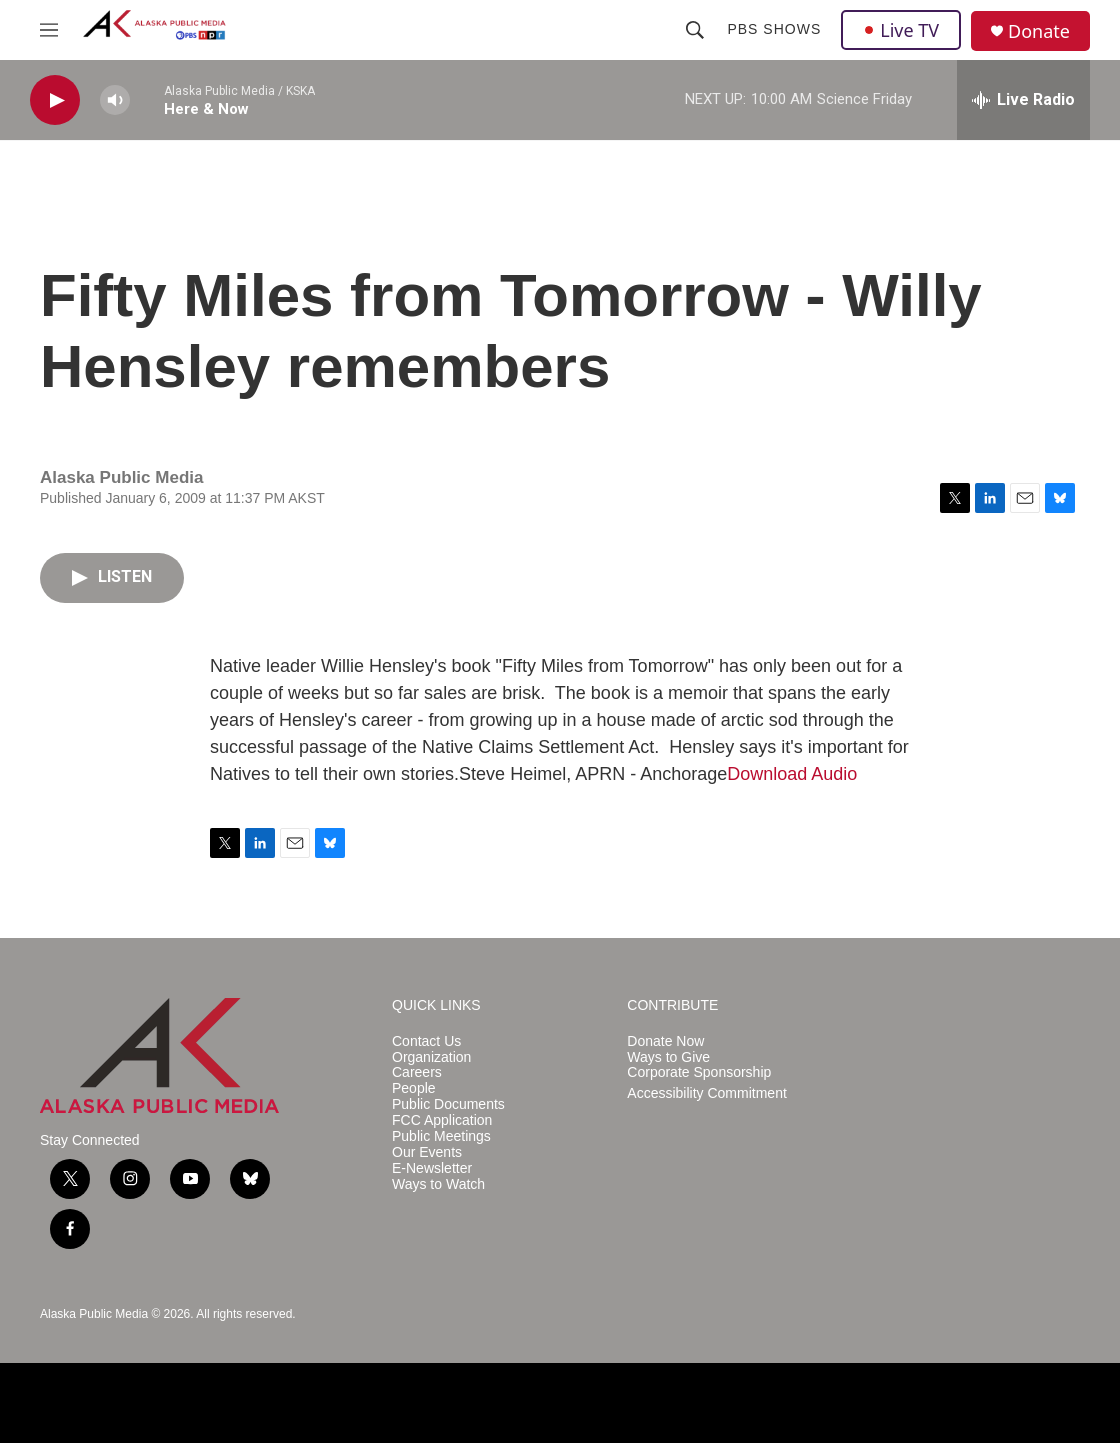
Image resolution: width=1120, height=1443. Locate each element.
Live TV (901, 30)
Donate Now (665, 1041)
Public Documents (448, 1104)
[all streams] (1023, 100)
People (414, 1088)
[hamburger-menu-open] (49, 30)
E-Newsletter (432, 1168)
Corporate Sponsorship (699, 1072)
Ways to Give (668, 1057)
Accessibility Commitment (706, 1093)
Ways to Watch (438, 1184)
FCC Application (442, 1120)
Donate (1039, 31)
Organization (431, 1057)
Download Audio (792, 774)
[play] (55, 100)
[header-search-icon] (695, 30)
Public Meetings (441, 1136)
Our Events (427, 1152)
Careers (417, 1072)
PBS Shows (774, 29)
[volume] (115, 100)
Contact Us (426, 1041)
